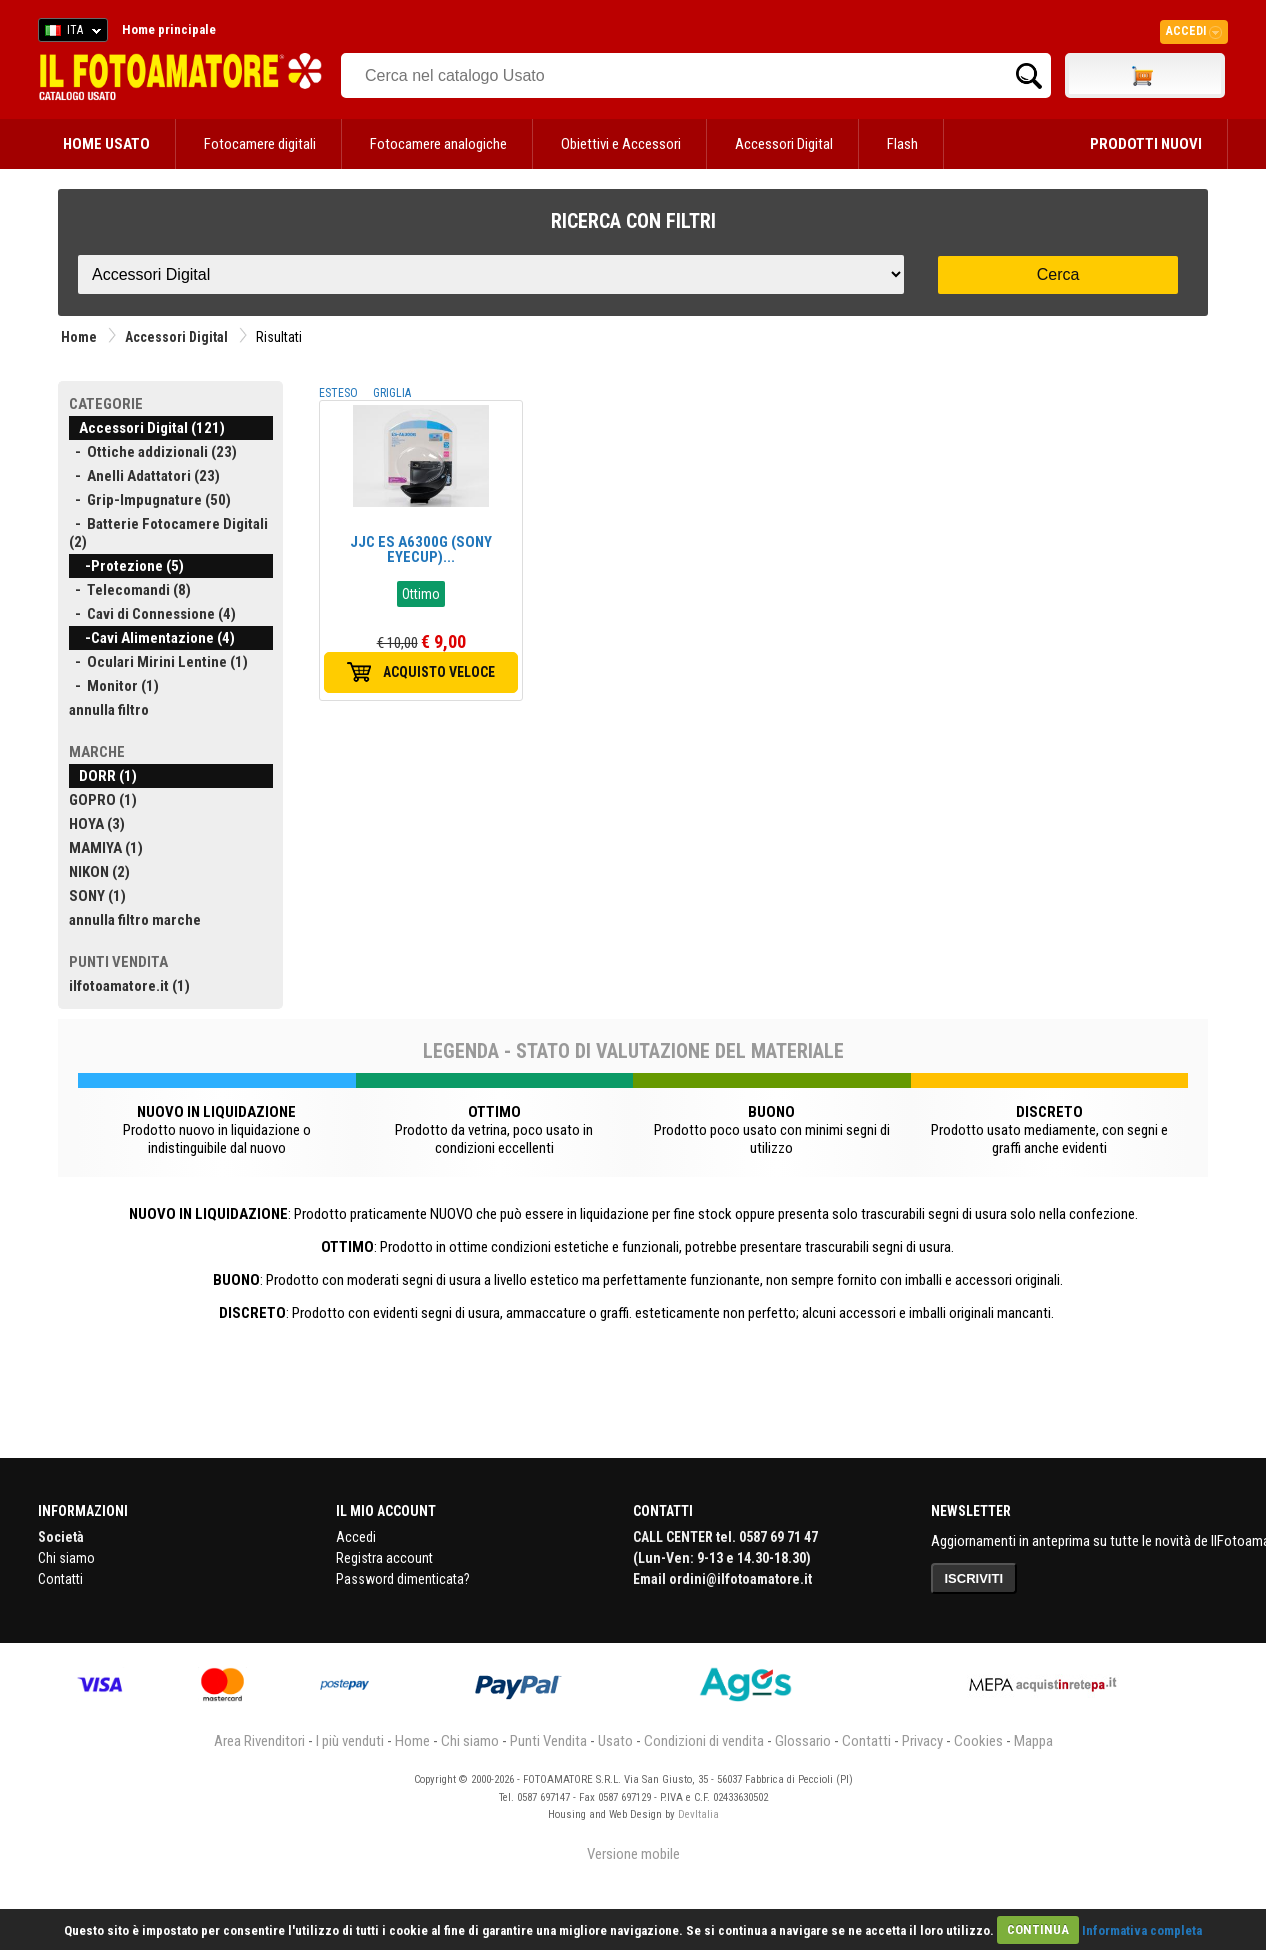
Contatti (60, 1579)
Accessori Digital (784, 144)
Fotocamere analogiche (438, 144)
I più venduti (350, 1741)
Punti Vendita (548, 1741)
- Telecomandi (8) (130, 590)
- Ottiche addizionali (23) (153, 452)
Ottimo (421, 594)
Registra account (384, 1558)
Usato (615, 1741)
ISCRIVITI (974, 1578)
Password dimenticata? (403, 1579)
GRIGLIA (392, 393)
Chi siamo (66, 1558)
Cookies (978, 1741)
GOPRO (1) (103, 800)
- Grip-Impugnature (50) (150, 500)
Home (79, 337)
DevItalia (698, 1814)
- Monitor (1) (114, 686)
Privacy (922, 1741)
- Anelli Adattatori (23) (144, 476)
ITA (69, 33)
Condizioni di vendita (704, 1741)
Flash (902, 144)
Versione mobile (633, 1854)
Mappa (1033, 1741)
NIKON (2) (99, 872)
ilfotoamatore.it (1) (129, 986)
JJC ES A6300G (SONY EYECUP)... (421, 549)
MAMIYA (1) (106, 848)
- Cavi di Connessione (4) (152, 614)
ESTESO (338, 393)
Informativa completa (1142, 1929)
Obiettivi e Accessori (621, 144)
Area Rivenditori (259, 1741)
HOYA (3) (97, 824)
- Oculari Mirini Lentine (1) (158, 662)
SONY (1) (97, 896)
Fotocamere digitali (260, 144)
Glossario (803, 1741)
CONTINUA (1038, 1929)
